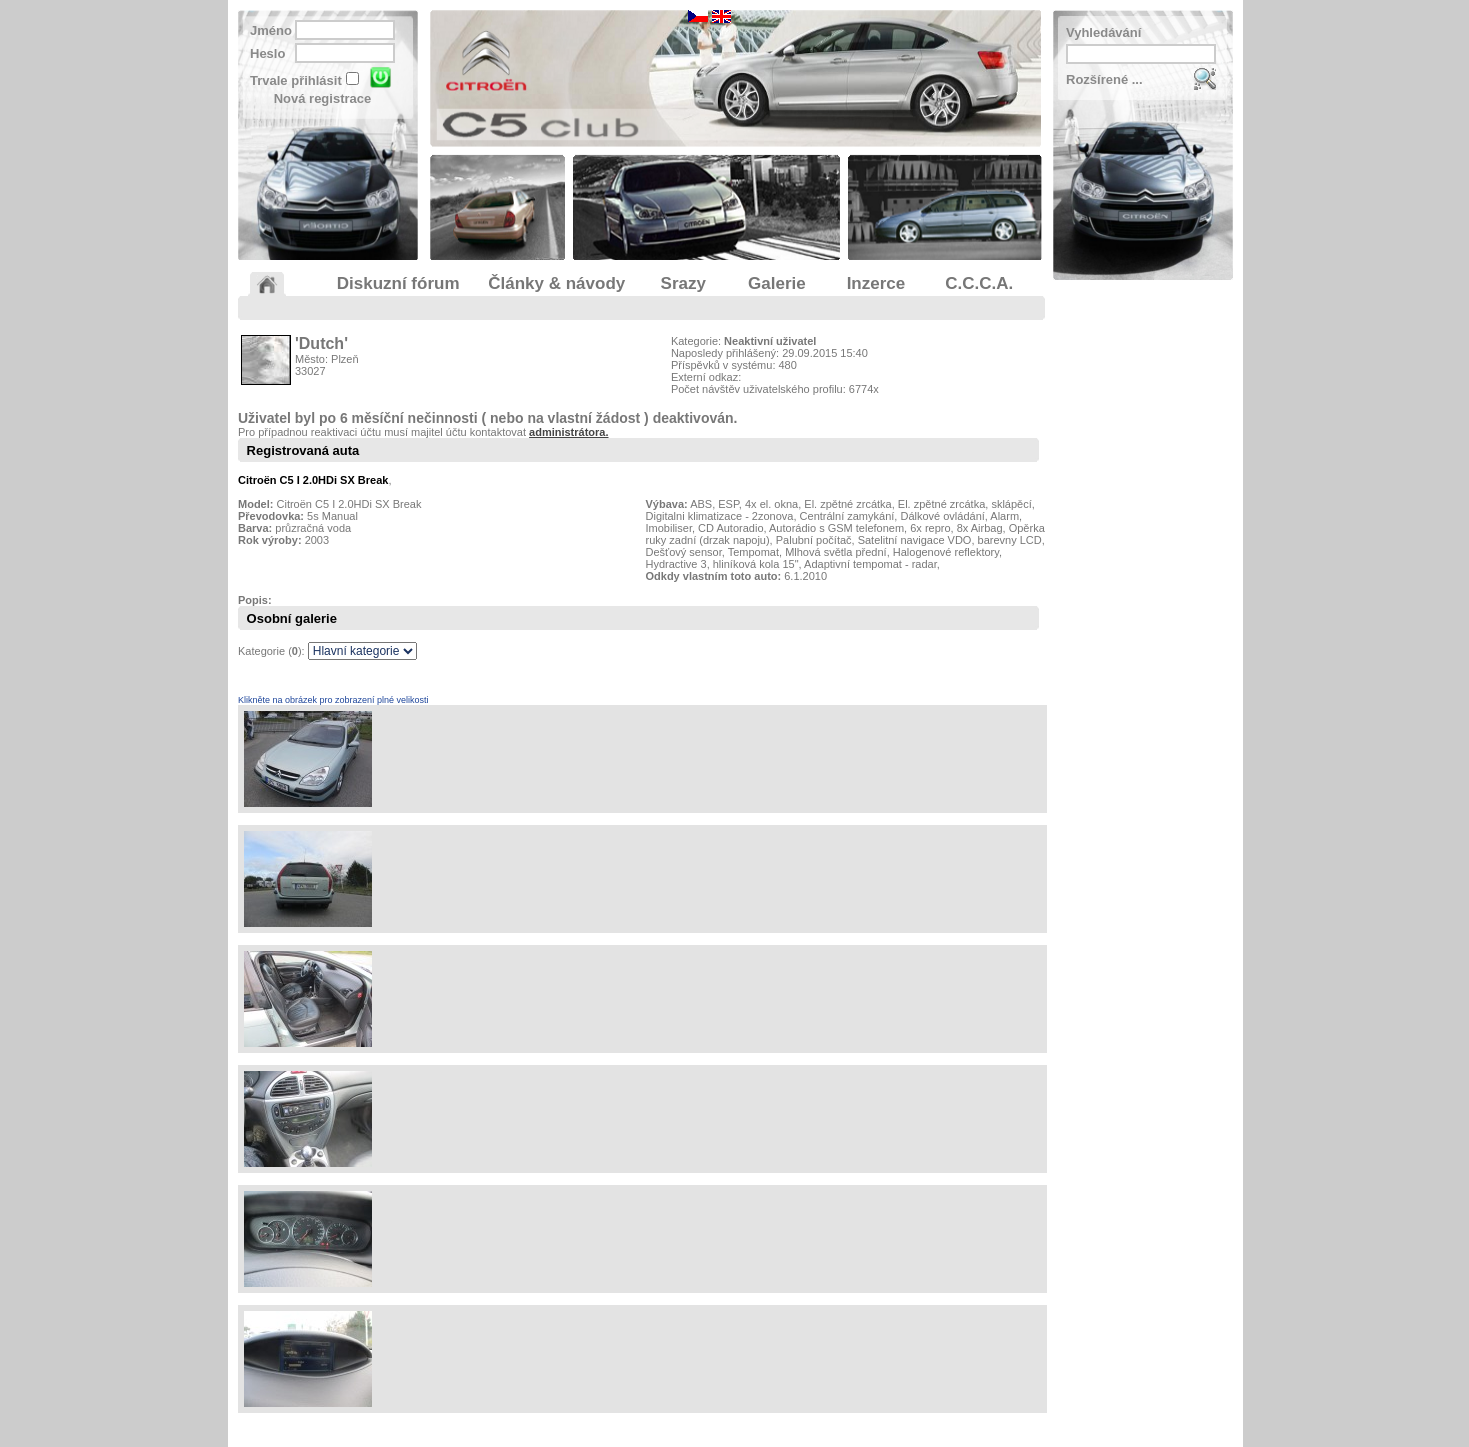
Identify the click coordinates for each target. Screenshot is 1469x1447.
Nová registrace (323, 98)
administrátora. (568, 432)
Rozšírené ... (1104, 79)
